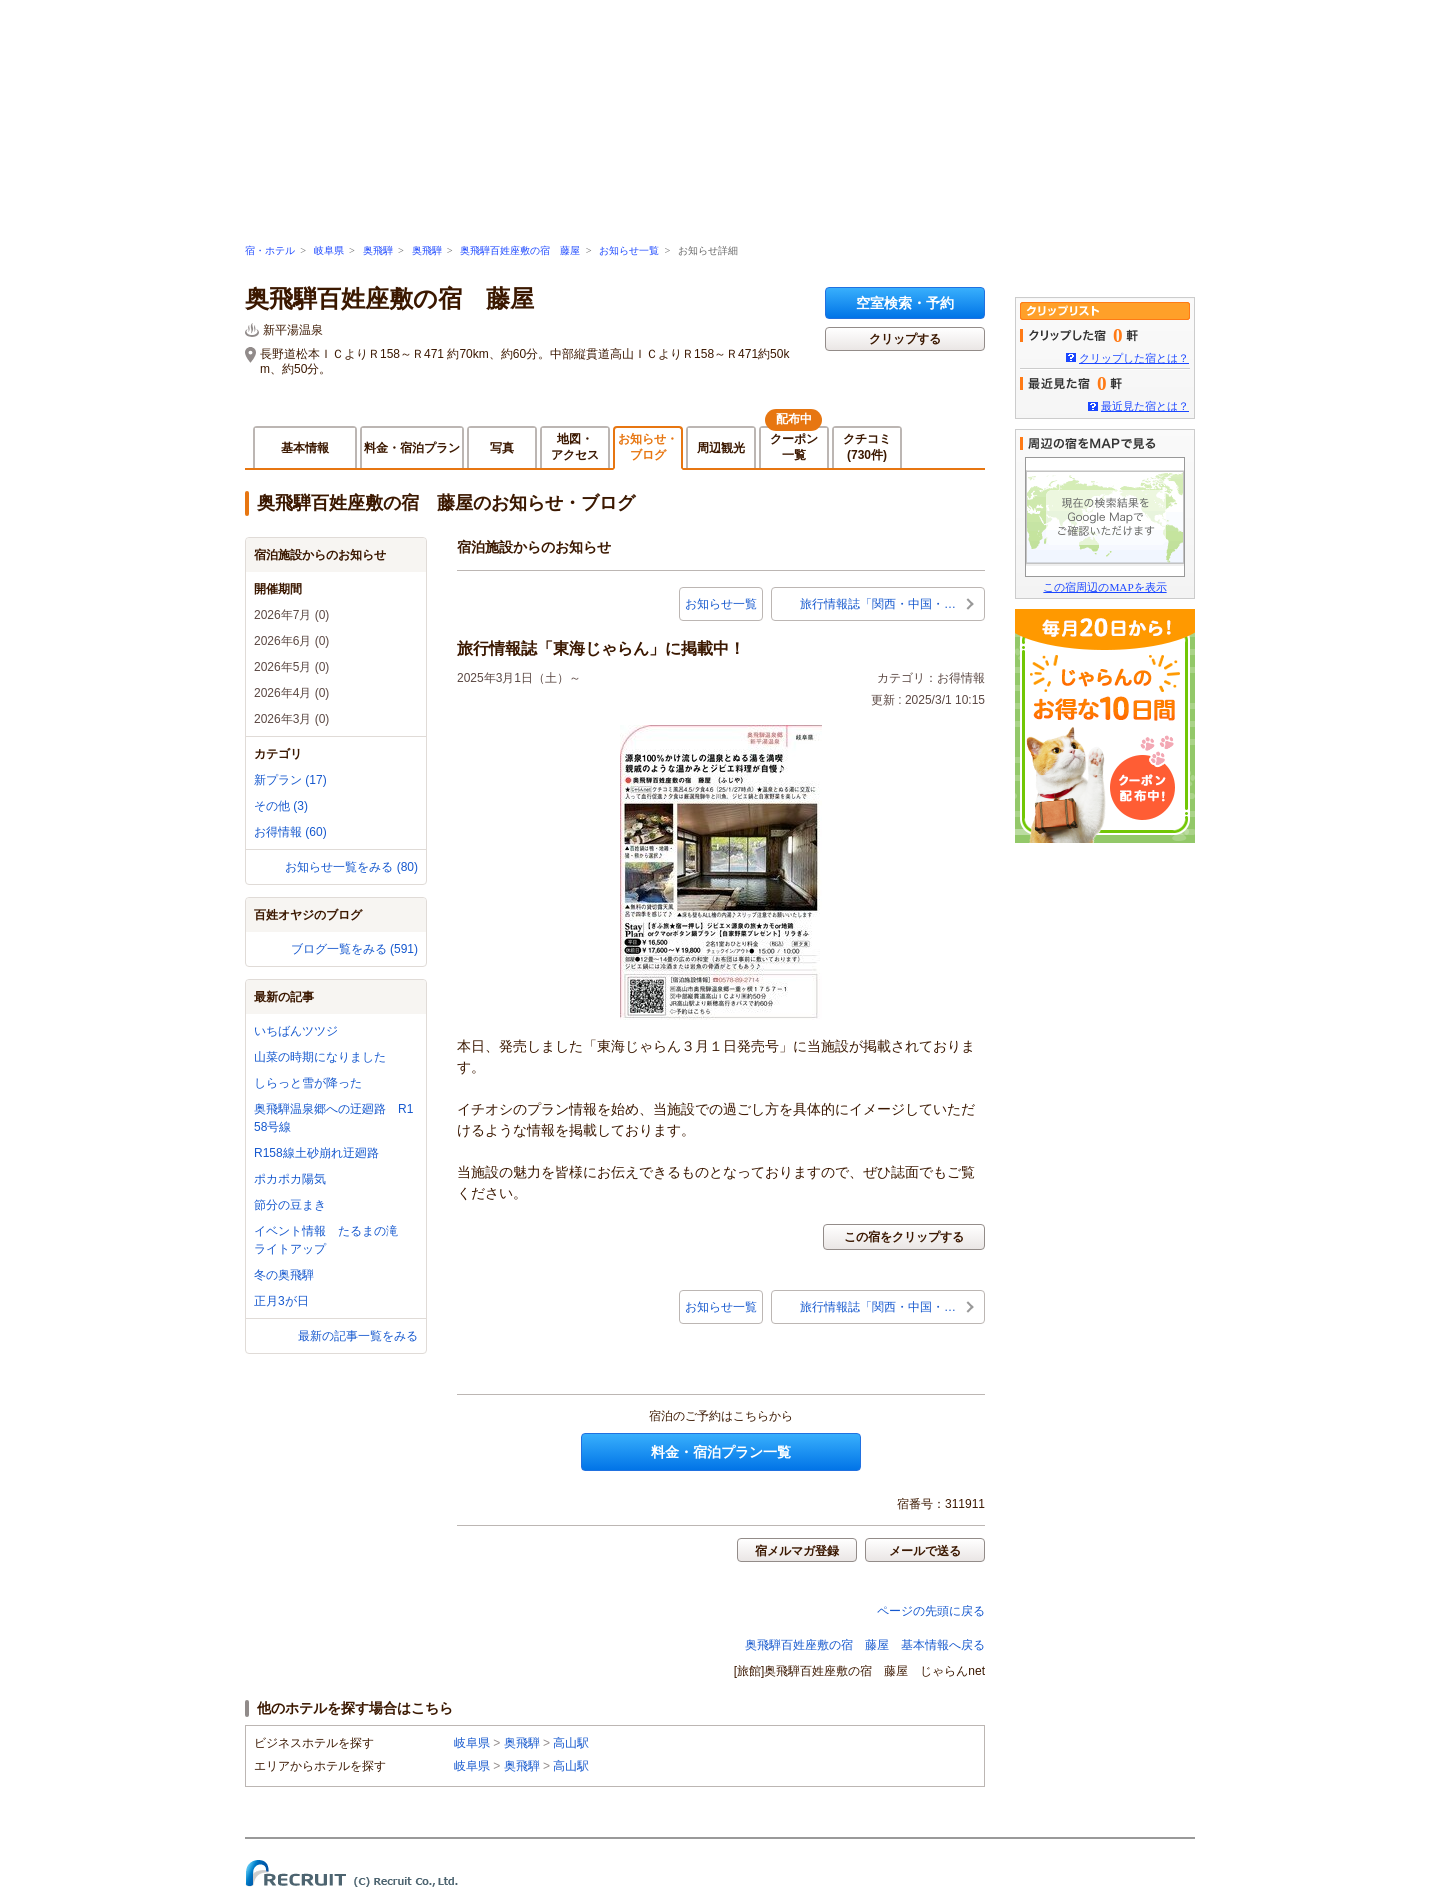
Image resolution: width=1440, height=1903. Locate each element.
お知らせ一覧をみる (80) (351, 867)
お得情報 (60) (290, 832)
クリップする (905, 339)
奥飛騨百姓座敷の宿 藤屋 (520, 250)
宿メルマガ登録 (797, 1551)
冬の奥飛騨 (284, 1275)
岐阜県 (329, 250)
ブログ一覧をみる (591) (354, 949)
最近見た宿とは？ (1145, 406)
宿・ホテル (270, 250)
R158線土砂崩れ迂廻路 (322, 1153)
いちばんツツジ (296, 1031)
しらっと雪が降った (308, 1083)
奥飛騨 (378, 250)
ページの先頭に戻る (931, 1611)
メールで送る (925, 1551)
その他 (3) (281, 806)
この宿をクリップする (904, 1237)
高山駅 (571, 1743)
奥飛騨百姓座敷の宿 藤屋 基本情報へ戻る (865, 1645)
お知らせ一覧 (629, 250)
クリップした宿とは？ (1134, 358)
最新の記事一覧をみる (358, 1336)
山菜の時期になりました (320, 1057)
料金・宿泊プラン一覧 (721, 1452)
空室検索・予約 (905, 303)
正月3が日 (281, 1301)
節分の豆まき (290, 1205)
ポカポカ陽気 (290, 1179)
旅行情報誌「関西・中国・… (878, 604)
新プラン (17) (290, 780)
